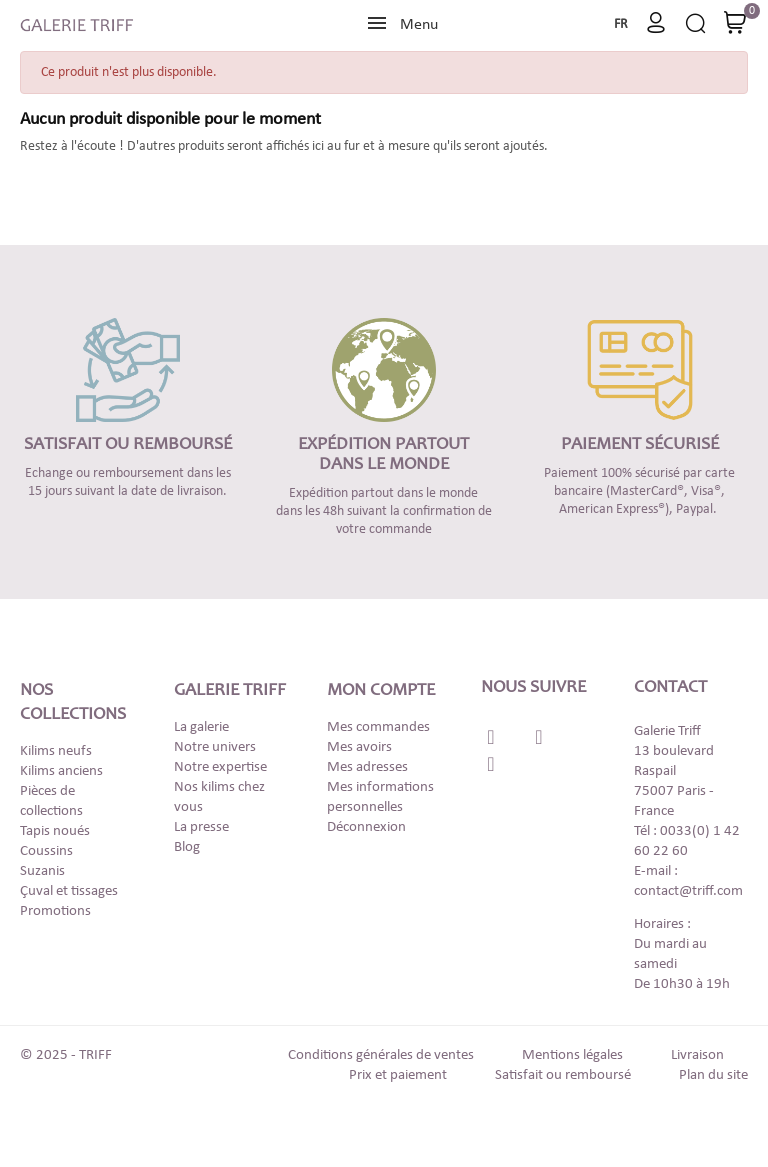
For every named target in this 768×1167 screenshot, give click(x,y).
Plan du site (713, 1075)
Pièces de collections (51, 801)
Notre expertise (220, 767)
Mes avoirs (359, 747)
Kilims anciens (61, 771)
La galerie (201, 727)
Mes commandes (378, 727)
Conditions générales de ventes (381, 1055)
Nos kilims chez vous (219, 797)
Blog (187, 847)
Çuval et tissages (69, 891)
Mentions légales (572, 1055)
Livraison (697, 1055)
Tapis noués (55, 831)
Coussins (46, 851)
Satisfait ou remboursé (563, 1075)
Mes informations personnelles (380, 797)
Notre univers (215, 747)
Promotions (55, 911)
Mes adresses (367, 767)
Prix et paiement (398, 1075)
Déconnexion (366, 827)
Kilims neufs (56, 751)
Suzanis (42, 871)
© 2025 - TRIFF (66, 1055)
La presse (201, 827)
